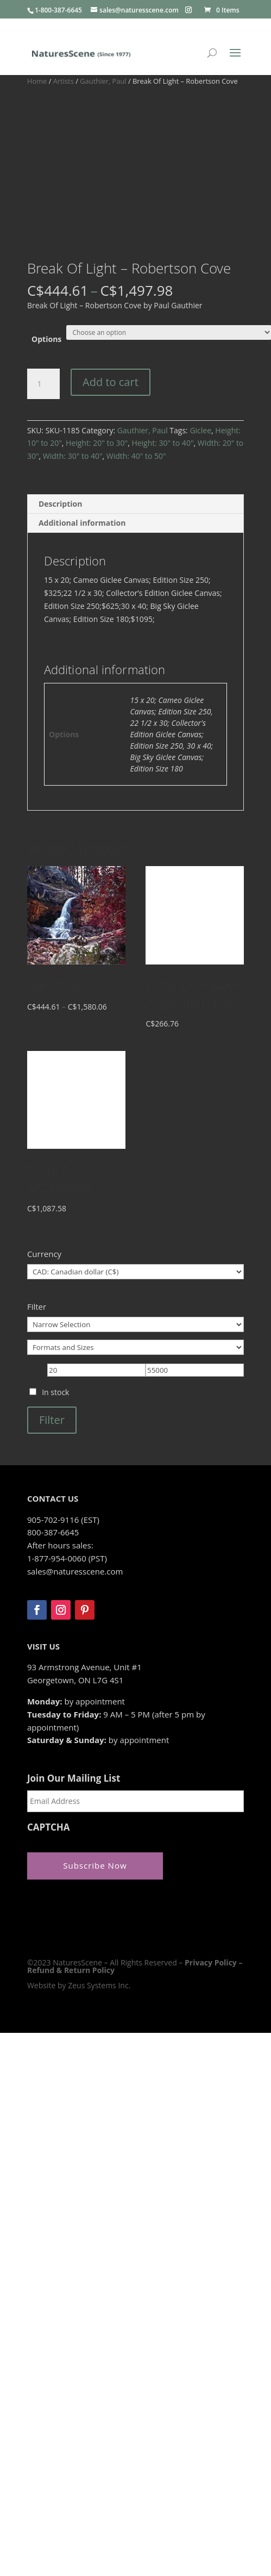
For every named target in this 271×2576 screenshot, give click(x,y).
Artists (63, 81)
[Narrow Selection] (135, 1324)
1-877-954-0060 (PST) (67, 1558)
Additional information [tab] (82, 523)
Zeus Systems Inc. (99, 1985)
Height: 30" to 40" (162, 443)
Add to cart (110, 382)
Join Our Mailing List (73, 1778)
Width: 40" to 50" (136, 456)
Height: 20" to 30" (97, 443)
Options (46, 339)
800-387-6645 (53, 1532)
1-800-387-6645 (58, 10)
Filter (52, 1420)
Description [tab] (61, 504)
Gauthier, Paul (103, 81)
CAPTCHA (48, 1827)
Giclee (200, 430)
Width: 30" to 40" (73, 456)
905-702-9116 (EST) (63, 1519)
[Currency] (135, 1271)
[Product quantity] (43, 384)
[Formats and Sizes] (135, 1347)
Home (37, 81)
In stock (55, 1392)
